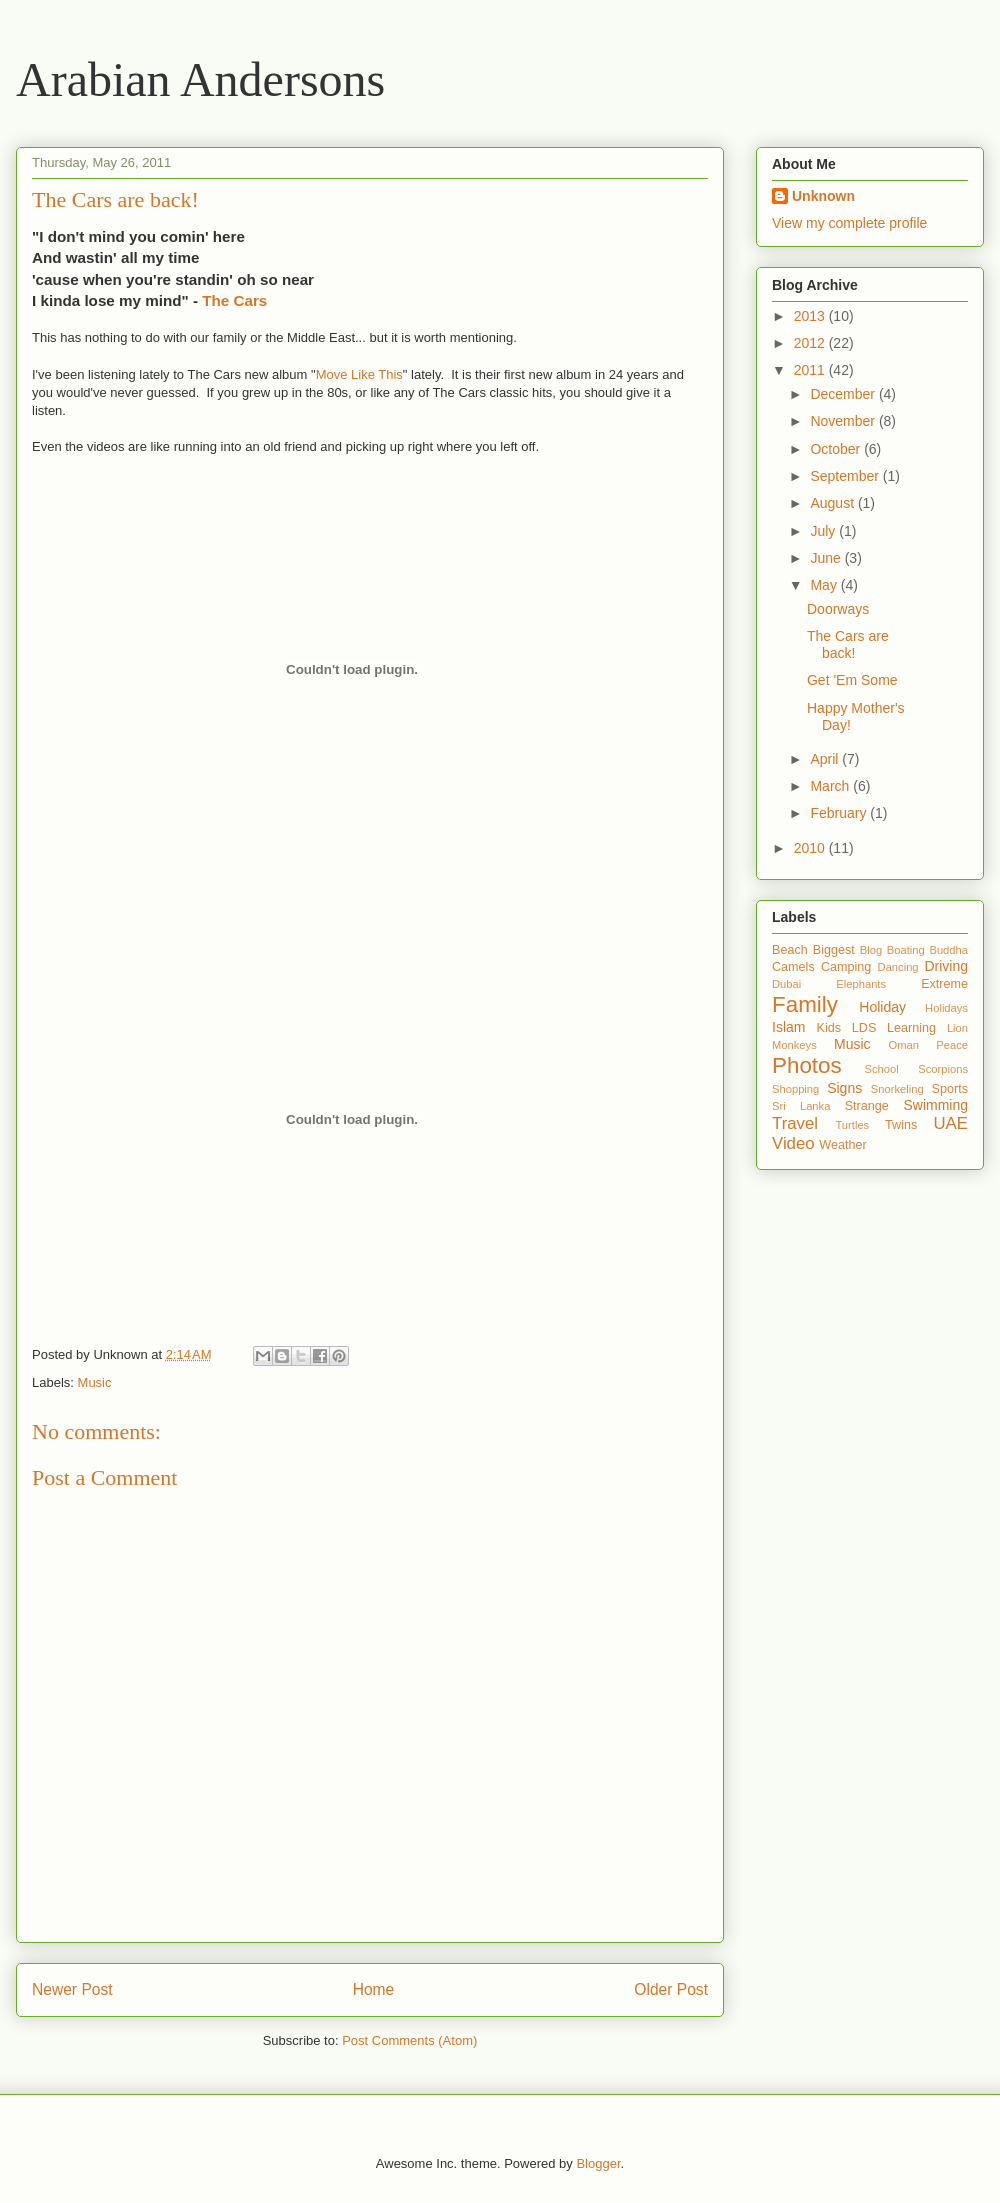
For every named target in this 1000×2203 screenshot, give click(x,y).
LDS (864, 1028)
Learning (911, 1028)
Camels (793, 967)
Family (805, 1004)
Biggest (834, 950)
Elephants (861, 984)
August (833, 503)
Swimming (935, 1105)
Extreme (944, 984)
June (827, 558)
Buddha (948, 950)
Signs (844, 1088)
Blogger (598, 2163)
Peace (952, 1045)
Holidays (946, 1008)
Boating (906, 950)
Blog (871, 950)
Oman (904, 1045)
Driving (946, 966)
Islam (788, 1027)
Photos (807, 1065)
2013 (811, 316)
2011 (811, 370)
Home (374, 1989)
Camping (846, 967)
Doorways (838, 609)
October (837, 449)
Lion (957, 1028)
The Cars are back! (848, 644)
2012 (811, 343)
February (840, 813)
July (824, 531)
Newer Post (72, 1989)
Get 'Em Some (852, 680)
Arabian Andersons (200, 79)
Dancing (898, 967)
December (844, 394)
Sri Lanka (801, 1106)
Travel (795, 1123)
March (831, 786)
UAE (950, 1123)
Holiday (882, 1007)
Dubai (786, 984)
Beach (790, 950)
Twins (901, 1125)
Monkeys (794, 1045)
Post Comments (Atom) (409, 2040)
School (881, 1069)
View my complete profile (849, 223)
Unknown (823, 196)
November (844, 421)
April (826, 759)
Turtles (852, 1125)
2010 (811, 848)
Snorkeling (897, 1089)
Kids (829, 1028)
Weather (842, 1145)
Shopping (795, 1089)
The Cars (234, 300)
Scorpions (943, 1069)
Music (95, 1382)
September (846, 476)
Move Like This (359, 374)
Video (793, 1143)
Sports (950, 1089)
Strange (867, 1106)
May (825, 585)
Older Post (671, 1989)
